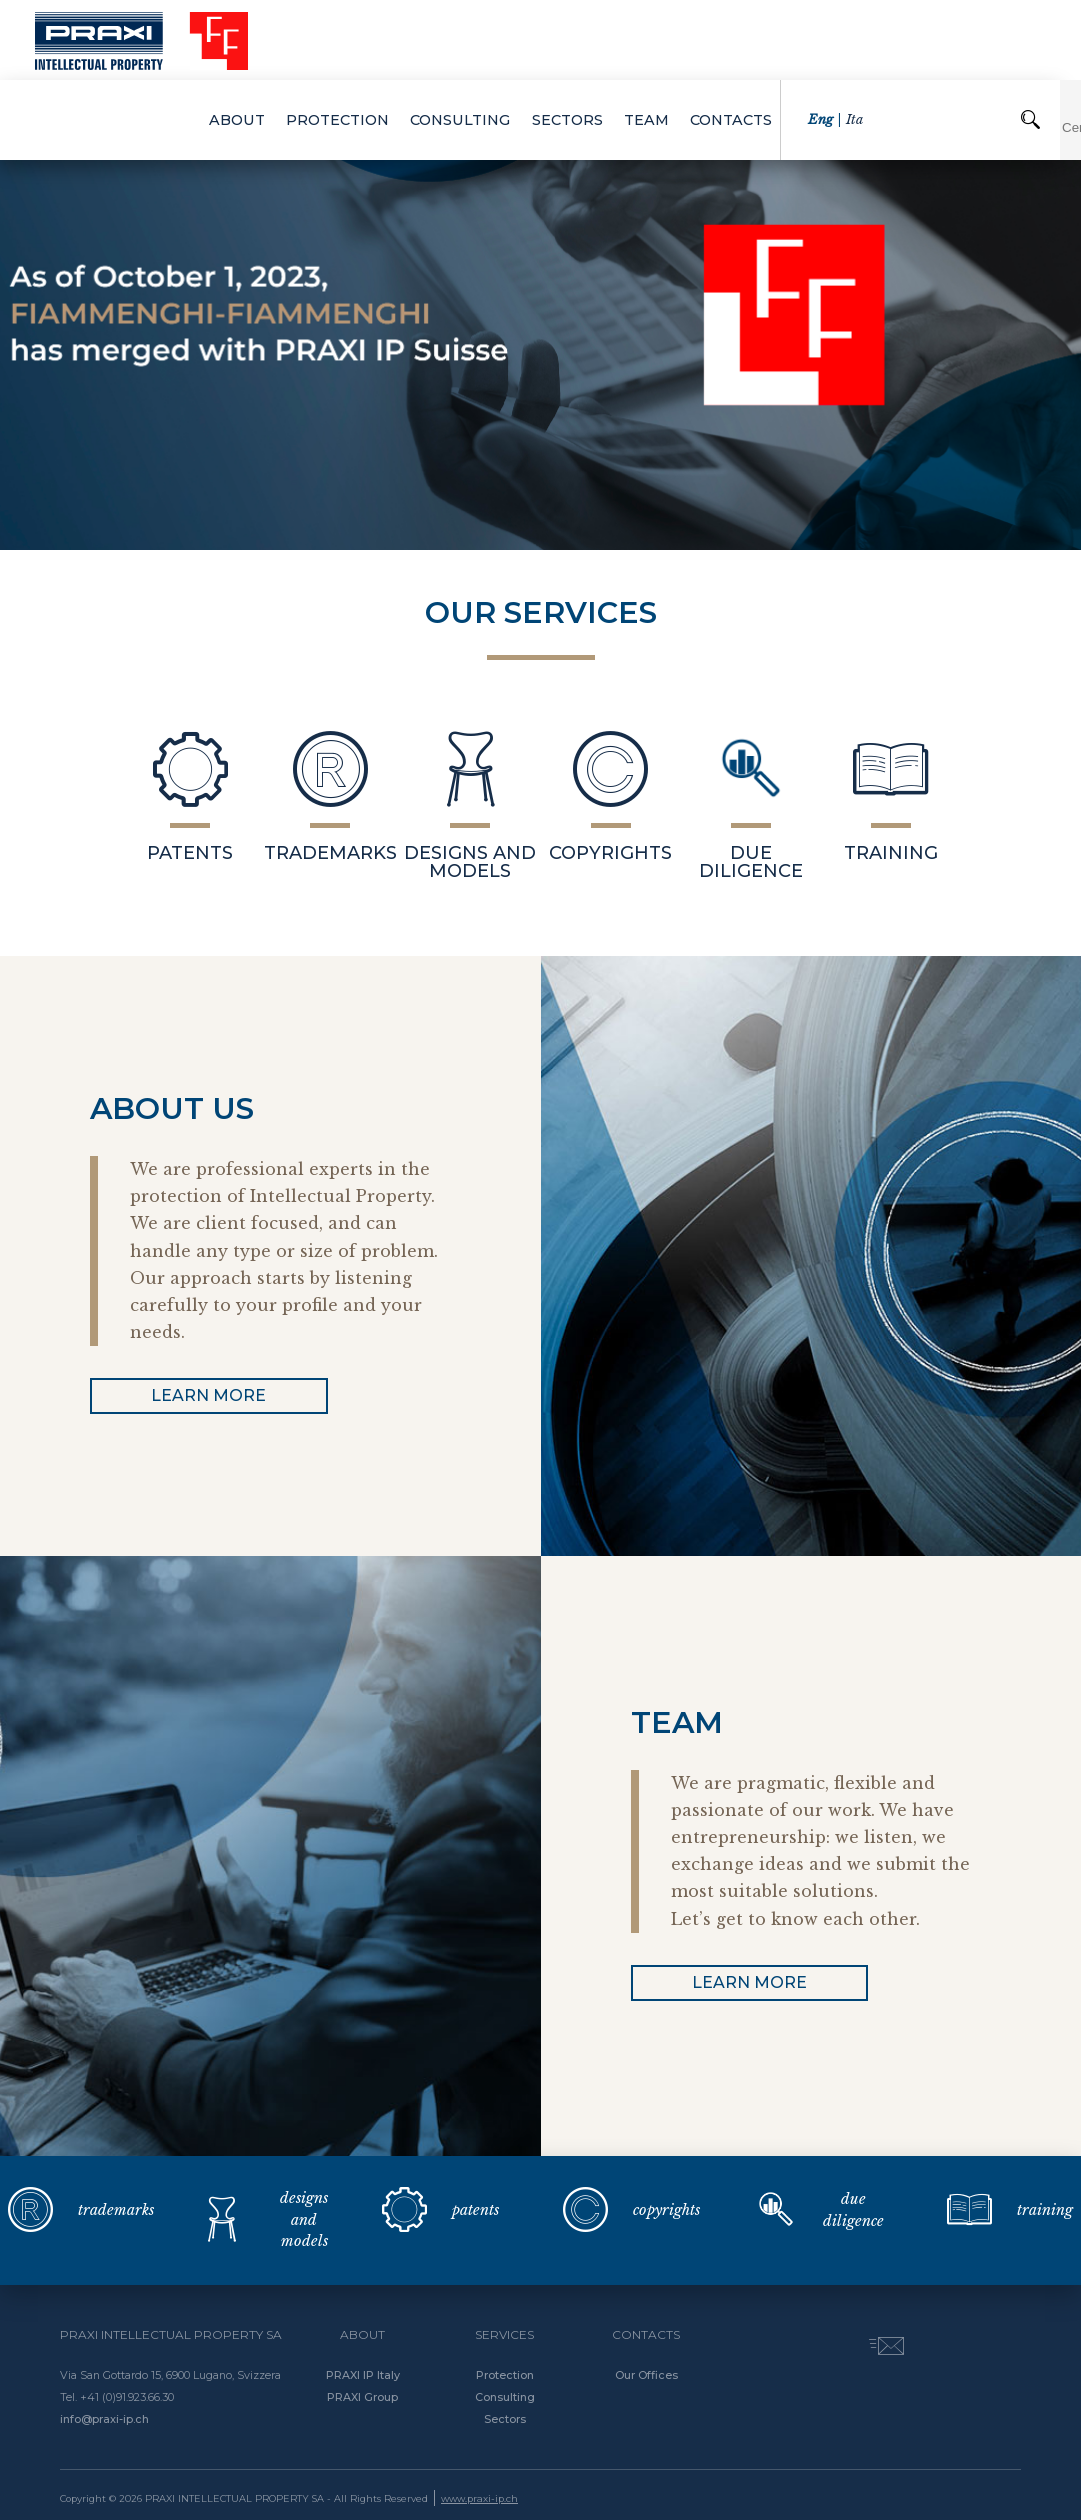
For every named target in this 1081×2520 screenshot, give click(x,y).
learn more (208, 1395)
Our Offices (646, 2375)
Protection (505, 2375)
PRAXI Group (362, 2397)
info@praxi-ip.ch (104, 2419)
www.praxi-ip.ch (479, 2498)
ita (875, 39)
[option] (540, 315)
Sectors (505, 2419)
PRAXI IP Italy (363, 2375)
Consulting (505, 2397)
